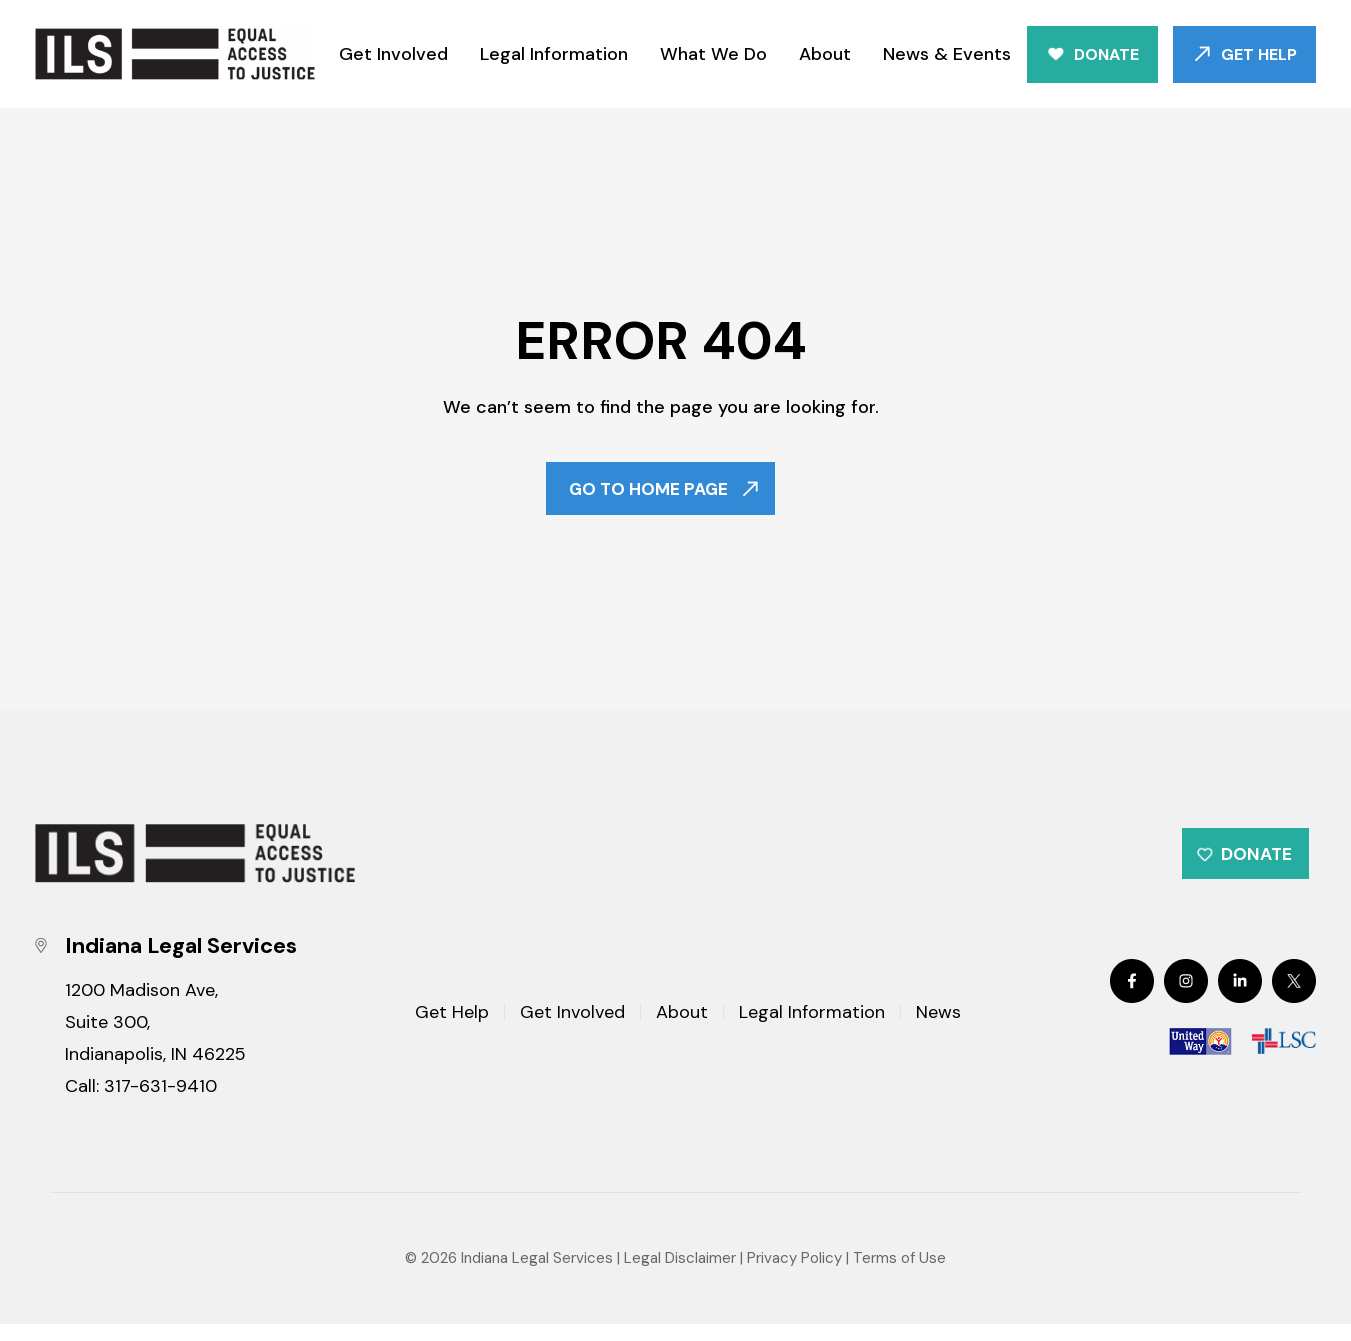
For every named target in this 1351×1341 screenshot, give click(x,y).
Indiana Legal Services (537, 1275)
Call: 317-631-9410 (141, 1103)
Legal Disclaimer (680, 1275)
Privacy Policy (794, 1275)
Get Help (1259, 54)
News (938, 1029)
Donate (1106, 54)
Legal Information (554, 54)
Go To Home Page (647, 492)
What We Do (713, 54)
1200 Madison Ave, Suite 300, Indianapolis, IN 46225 (155, 1039)
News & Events (947, 54)
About (825, 54)
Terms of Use (899, 1275)
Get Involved (393, 54)
